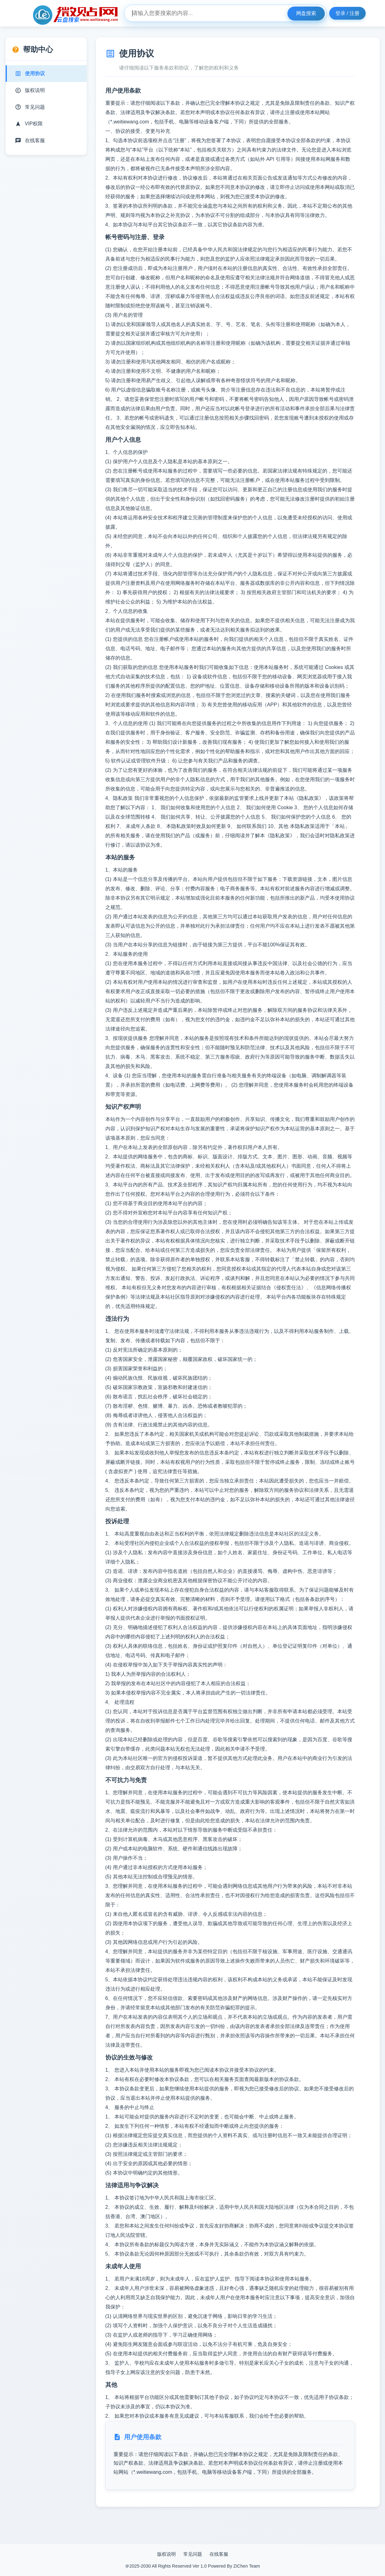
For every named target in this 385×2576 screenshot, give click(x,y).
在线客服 (218, 2554)
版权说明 (166, 2554)
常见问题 (192, 2554)
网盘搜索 (306, 13)
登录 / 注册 (347, 13)
